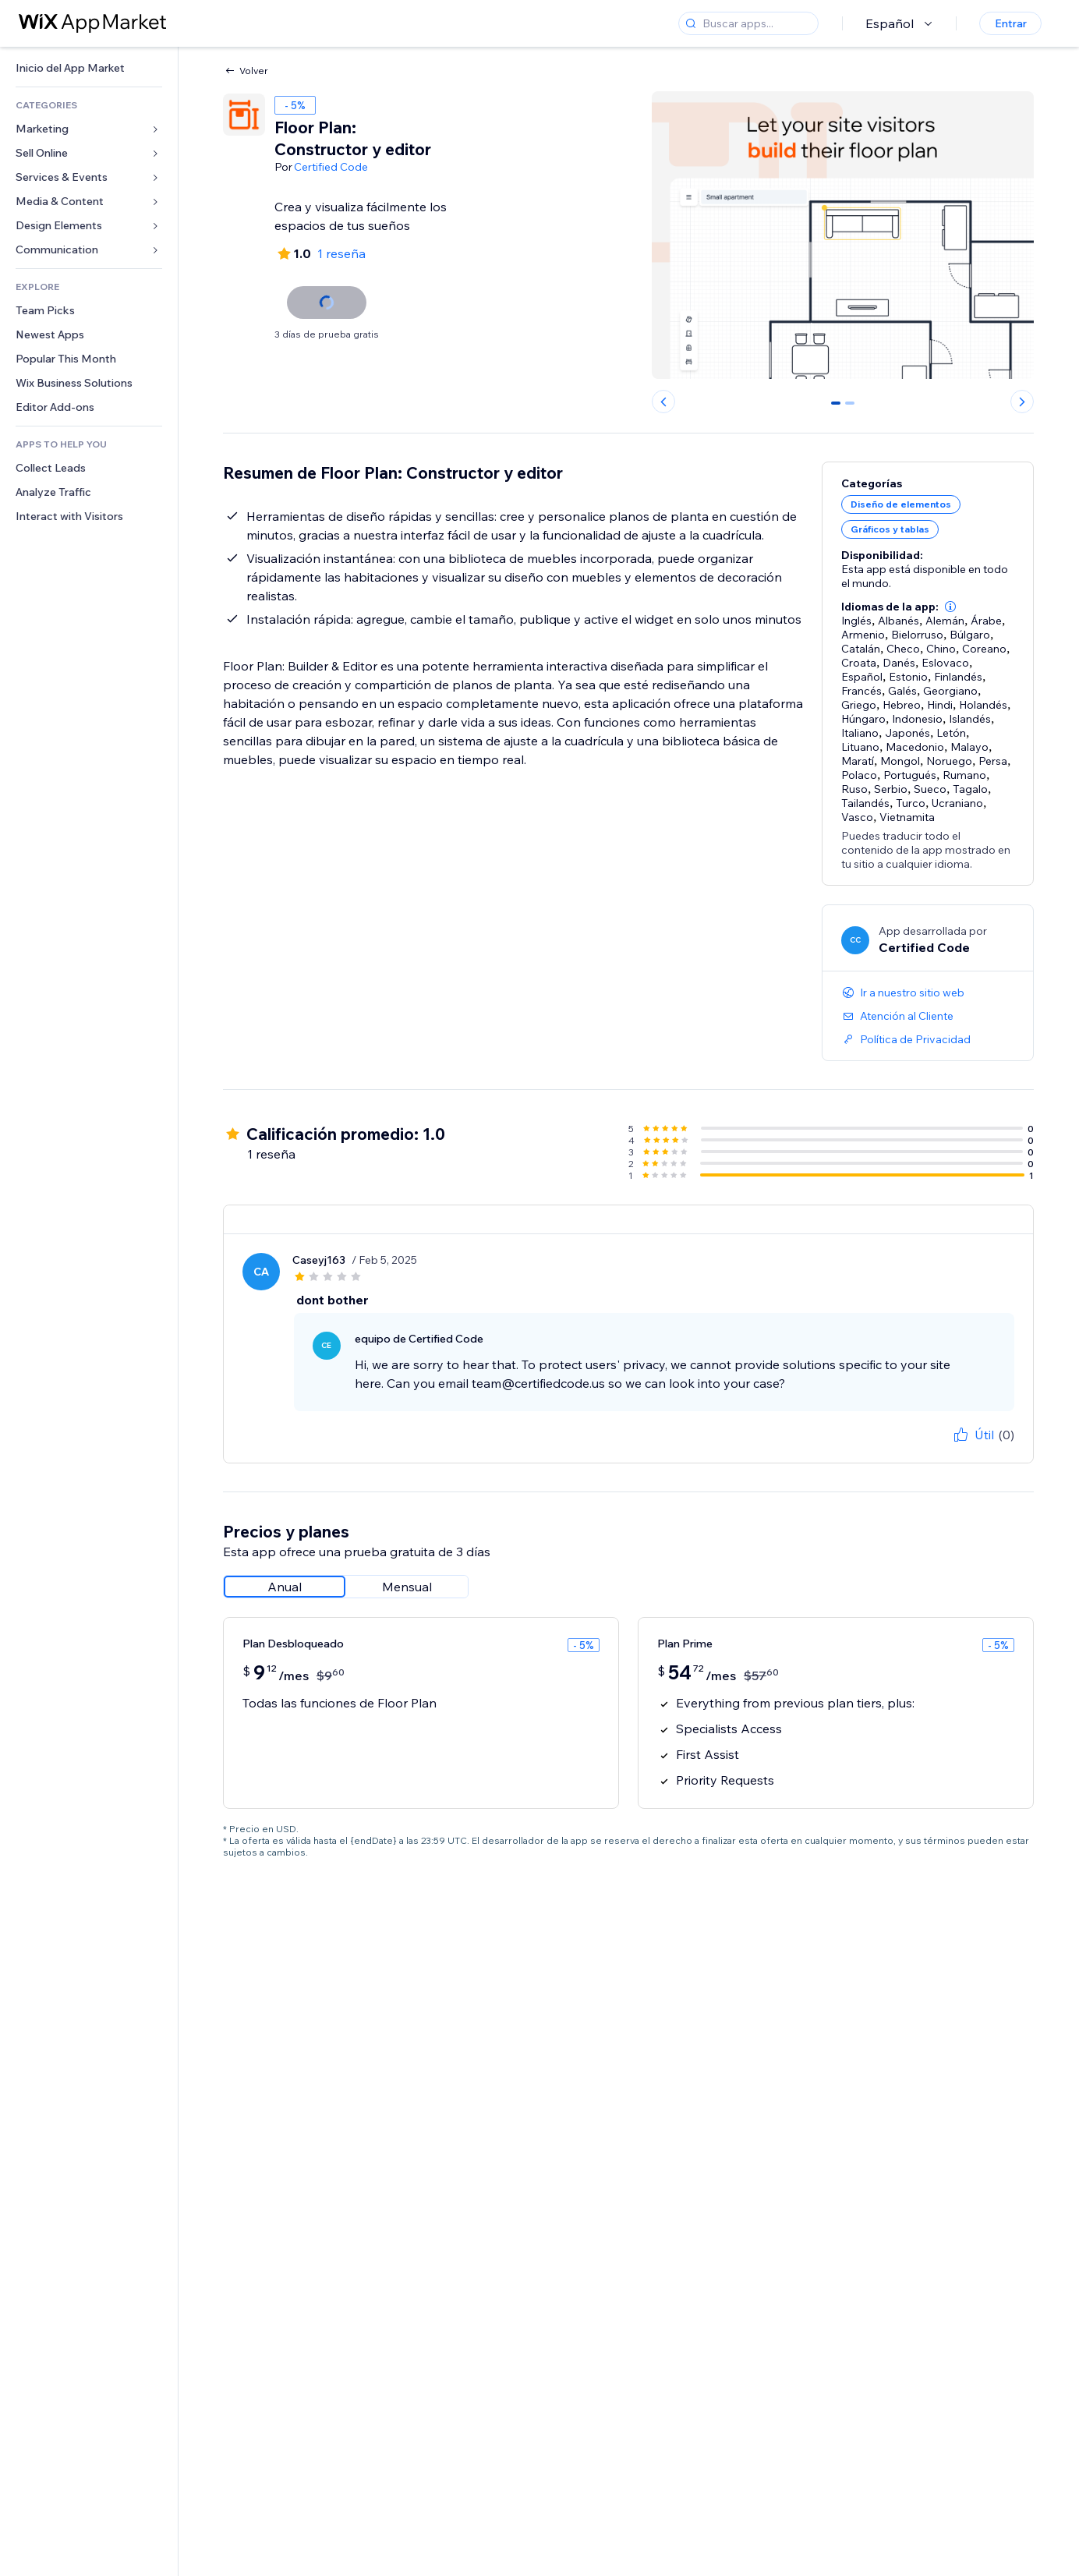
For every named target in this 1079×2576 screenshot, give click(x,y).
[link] (89, 68)
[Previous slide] (663, 401)
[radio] (284, 1587)
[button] (950, 607)
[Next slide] (1022, 401)
